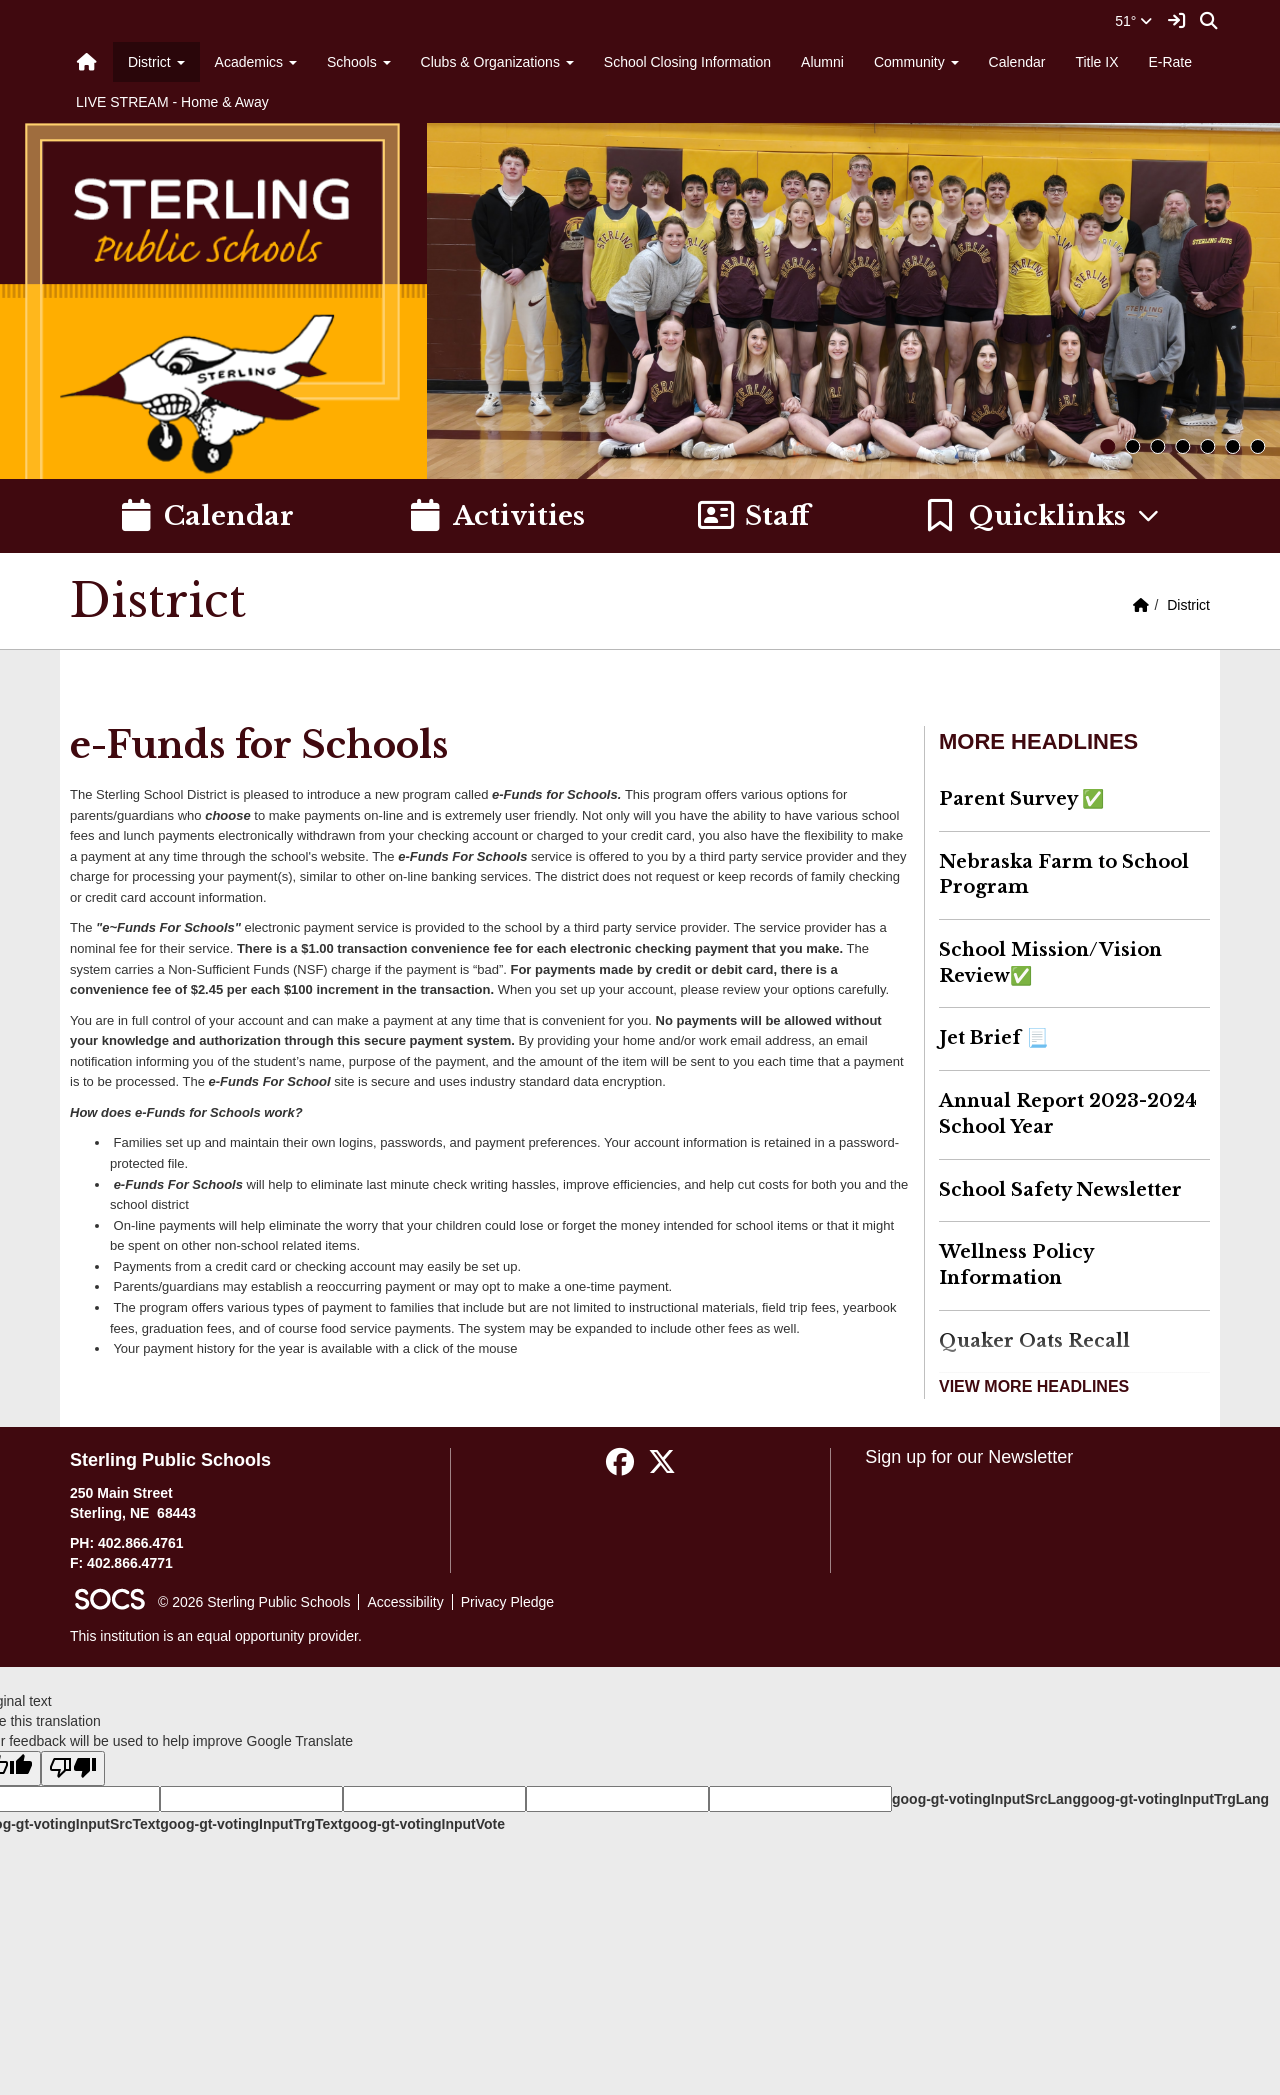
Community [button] (916, 62)
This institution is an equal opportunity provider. (216, 1636)
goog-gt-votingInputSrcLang (986, 1799)
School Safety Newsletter (1060, 1190)
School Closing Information (687, 62)
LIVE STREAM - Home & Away (172, 102)
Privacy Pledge (507, 1602)
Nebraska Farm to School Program (1064, 875)
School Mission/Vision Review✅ (1050, 963)
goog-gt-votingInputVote (424, 1824)
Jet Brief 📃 (993, 1038)
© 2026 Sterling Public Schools (254, 1602)
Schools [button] (359, 62)
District (1188, 605)
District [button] (156, 62)
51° (1133, 21)
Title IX (1096, 62)
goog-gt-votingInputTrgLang (1175, 1799)
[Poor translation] (73, 1768)
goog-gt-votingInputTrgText (251, 1824)
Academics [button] (256, 62)
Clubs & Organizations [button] (497, 62)
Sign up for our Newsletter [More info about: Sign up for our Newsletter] (969, 1457)
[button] (1042, 516)
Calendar (1017, 62)
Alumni (822, 62)
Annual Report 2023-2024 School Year (1068, 1114)
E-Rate (1170, 62)
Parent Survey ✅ (1021, 799)
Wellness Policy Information (1016, 1265)
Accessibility (405, 1602)
